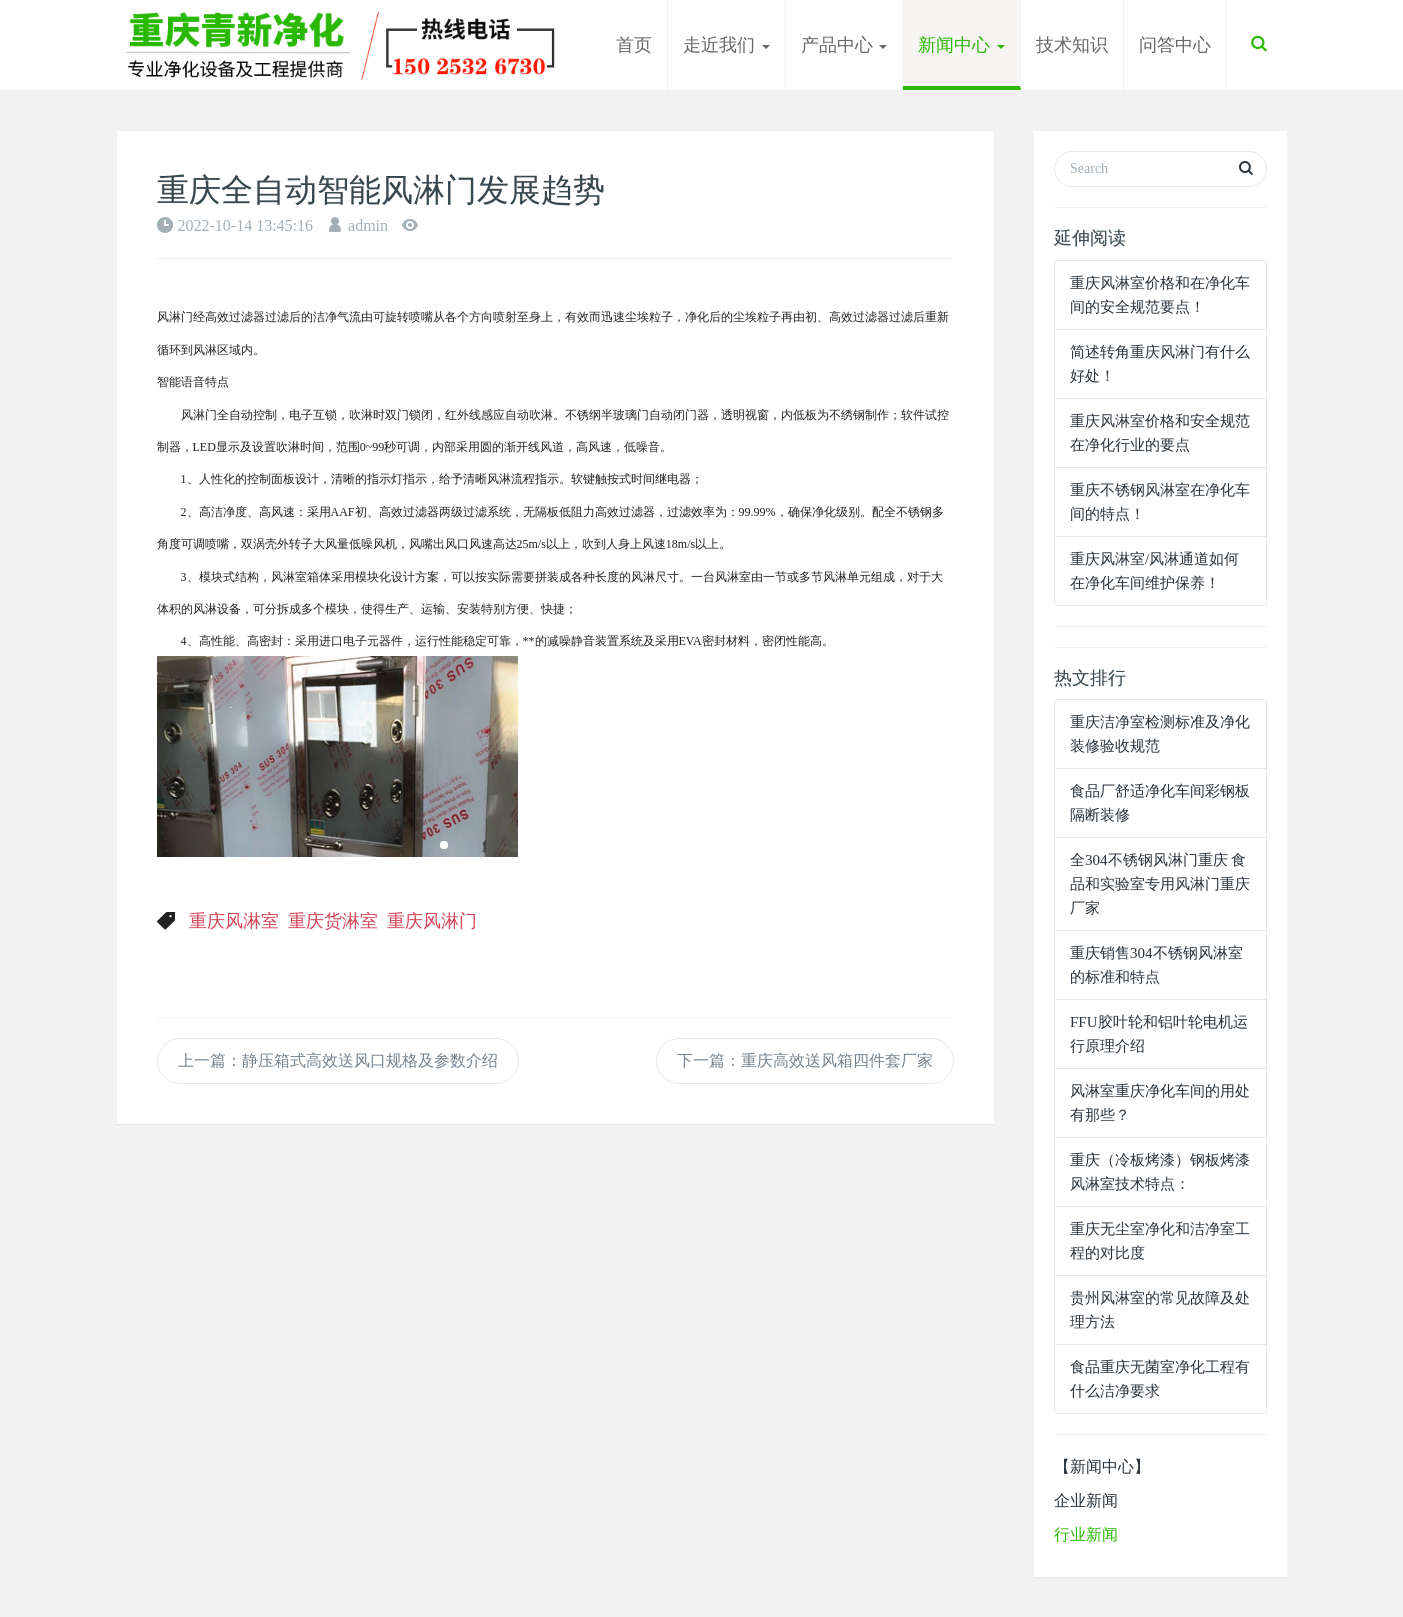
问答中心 (1175, 45)
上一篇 (338, 1060)
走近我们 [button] (726, 45)
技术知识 (1072, 45)
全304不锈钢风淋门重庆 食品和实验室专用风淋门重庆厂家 (1160, 884)
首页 (634, 45)
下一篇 (805, 1060)
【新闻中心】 (1102, 1466)
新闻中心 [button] (961, 45)
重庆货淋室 (333, 921)
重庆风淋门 (432, 921)
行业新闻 (1086, 1534)
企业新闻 (1086, 1500)
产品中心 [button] (844, 45)
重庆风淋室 (234, 921)
